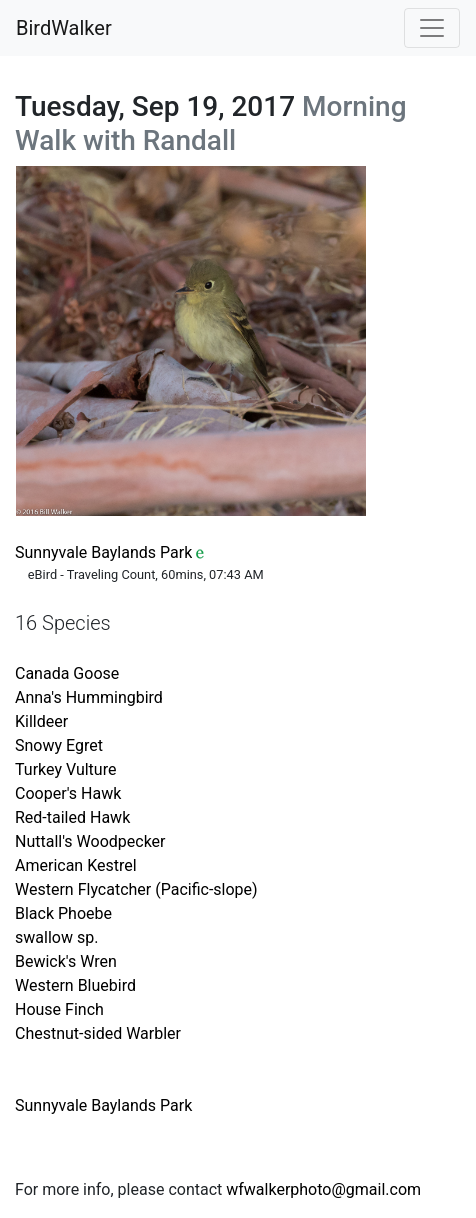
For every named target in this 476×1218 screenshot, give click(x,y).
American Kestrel (76, 865)
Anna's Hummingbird (89, 697)
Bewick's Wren (66, 961)
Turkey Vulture (65, 769)
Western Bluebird (75, 985)
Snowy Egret (59, 745)
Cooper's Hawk (68, 793)
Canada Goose (67, 673)
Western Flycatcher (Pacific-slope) (136, 889)
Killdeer (41, 721)
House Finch (59, 1009)
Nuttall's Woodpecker (90, 841)
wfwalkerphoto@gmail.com (323, 1189)
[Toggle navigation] (432, 28)
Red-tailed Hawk (72, 817)
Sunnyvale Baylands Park (103, 552)
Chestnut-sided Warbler (98, 1033)
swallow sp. (56, 937)
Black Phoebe (63, 913)
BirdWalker (64, 28)
